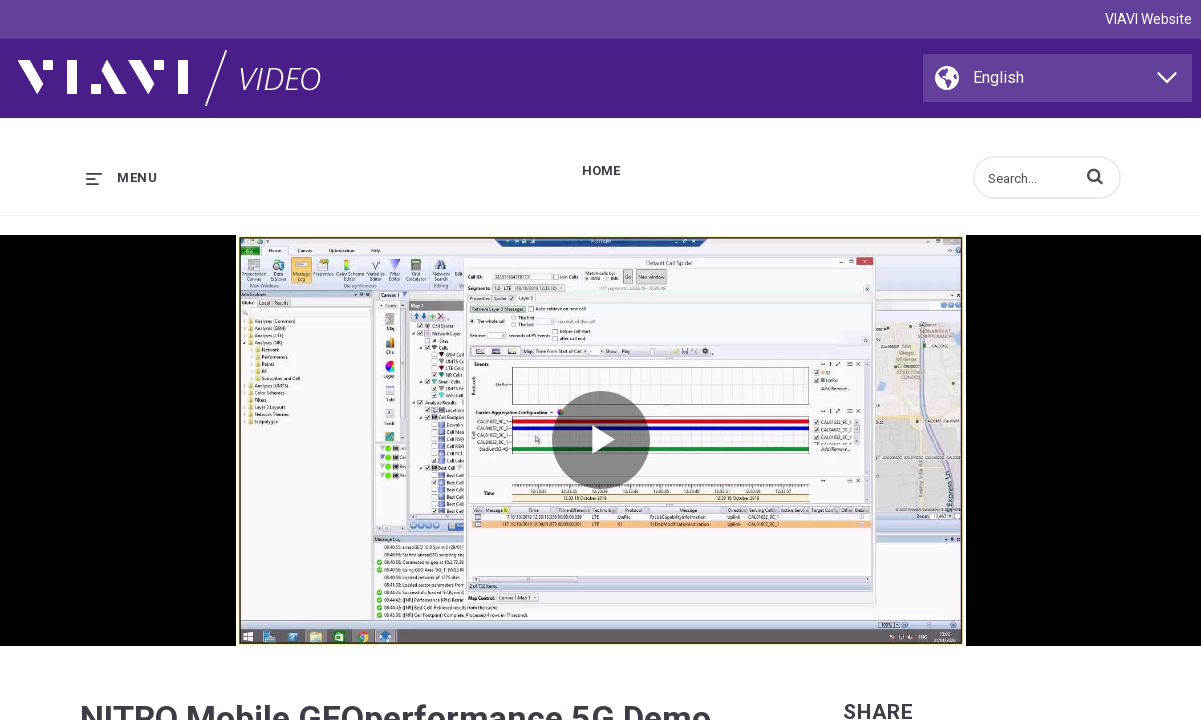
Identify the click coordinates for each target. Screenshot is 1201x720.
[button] (1095, 176)
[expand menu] (121, 177)
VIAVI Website (1148, 19)
